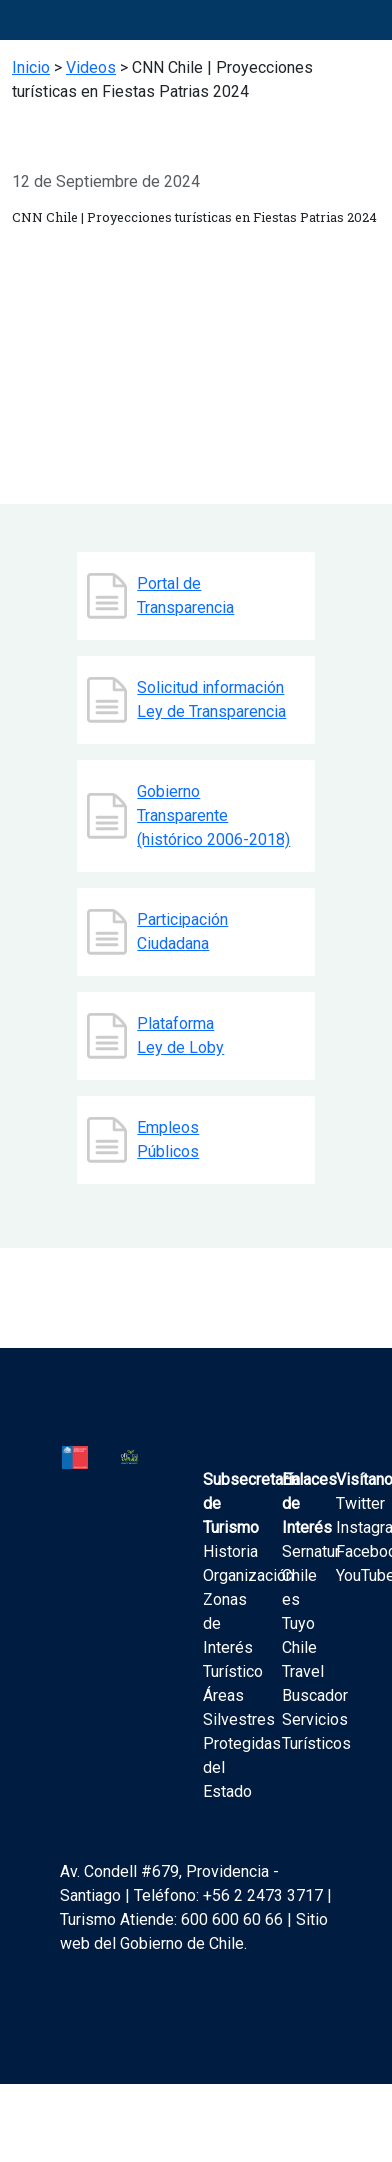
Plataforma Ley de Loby (180, 1035)
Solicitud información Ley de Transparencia (211, 699)
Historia (230, 1551)
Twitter (360, 1503)
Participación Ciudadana (182, 931)
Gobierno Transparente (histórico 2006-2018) (213, 815)
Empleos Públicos (168, 1139)
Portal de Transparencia (185, 595)
